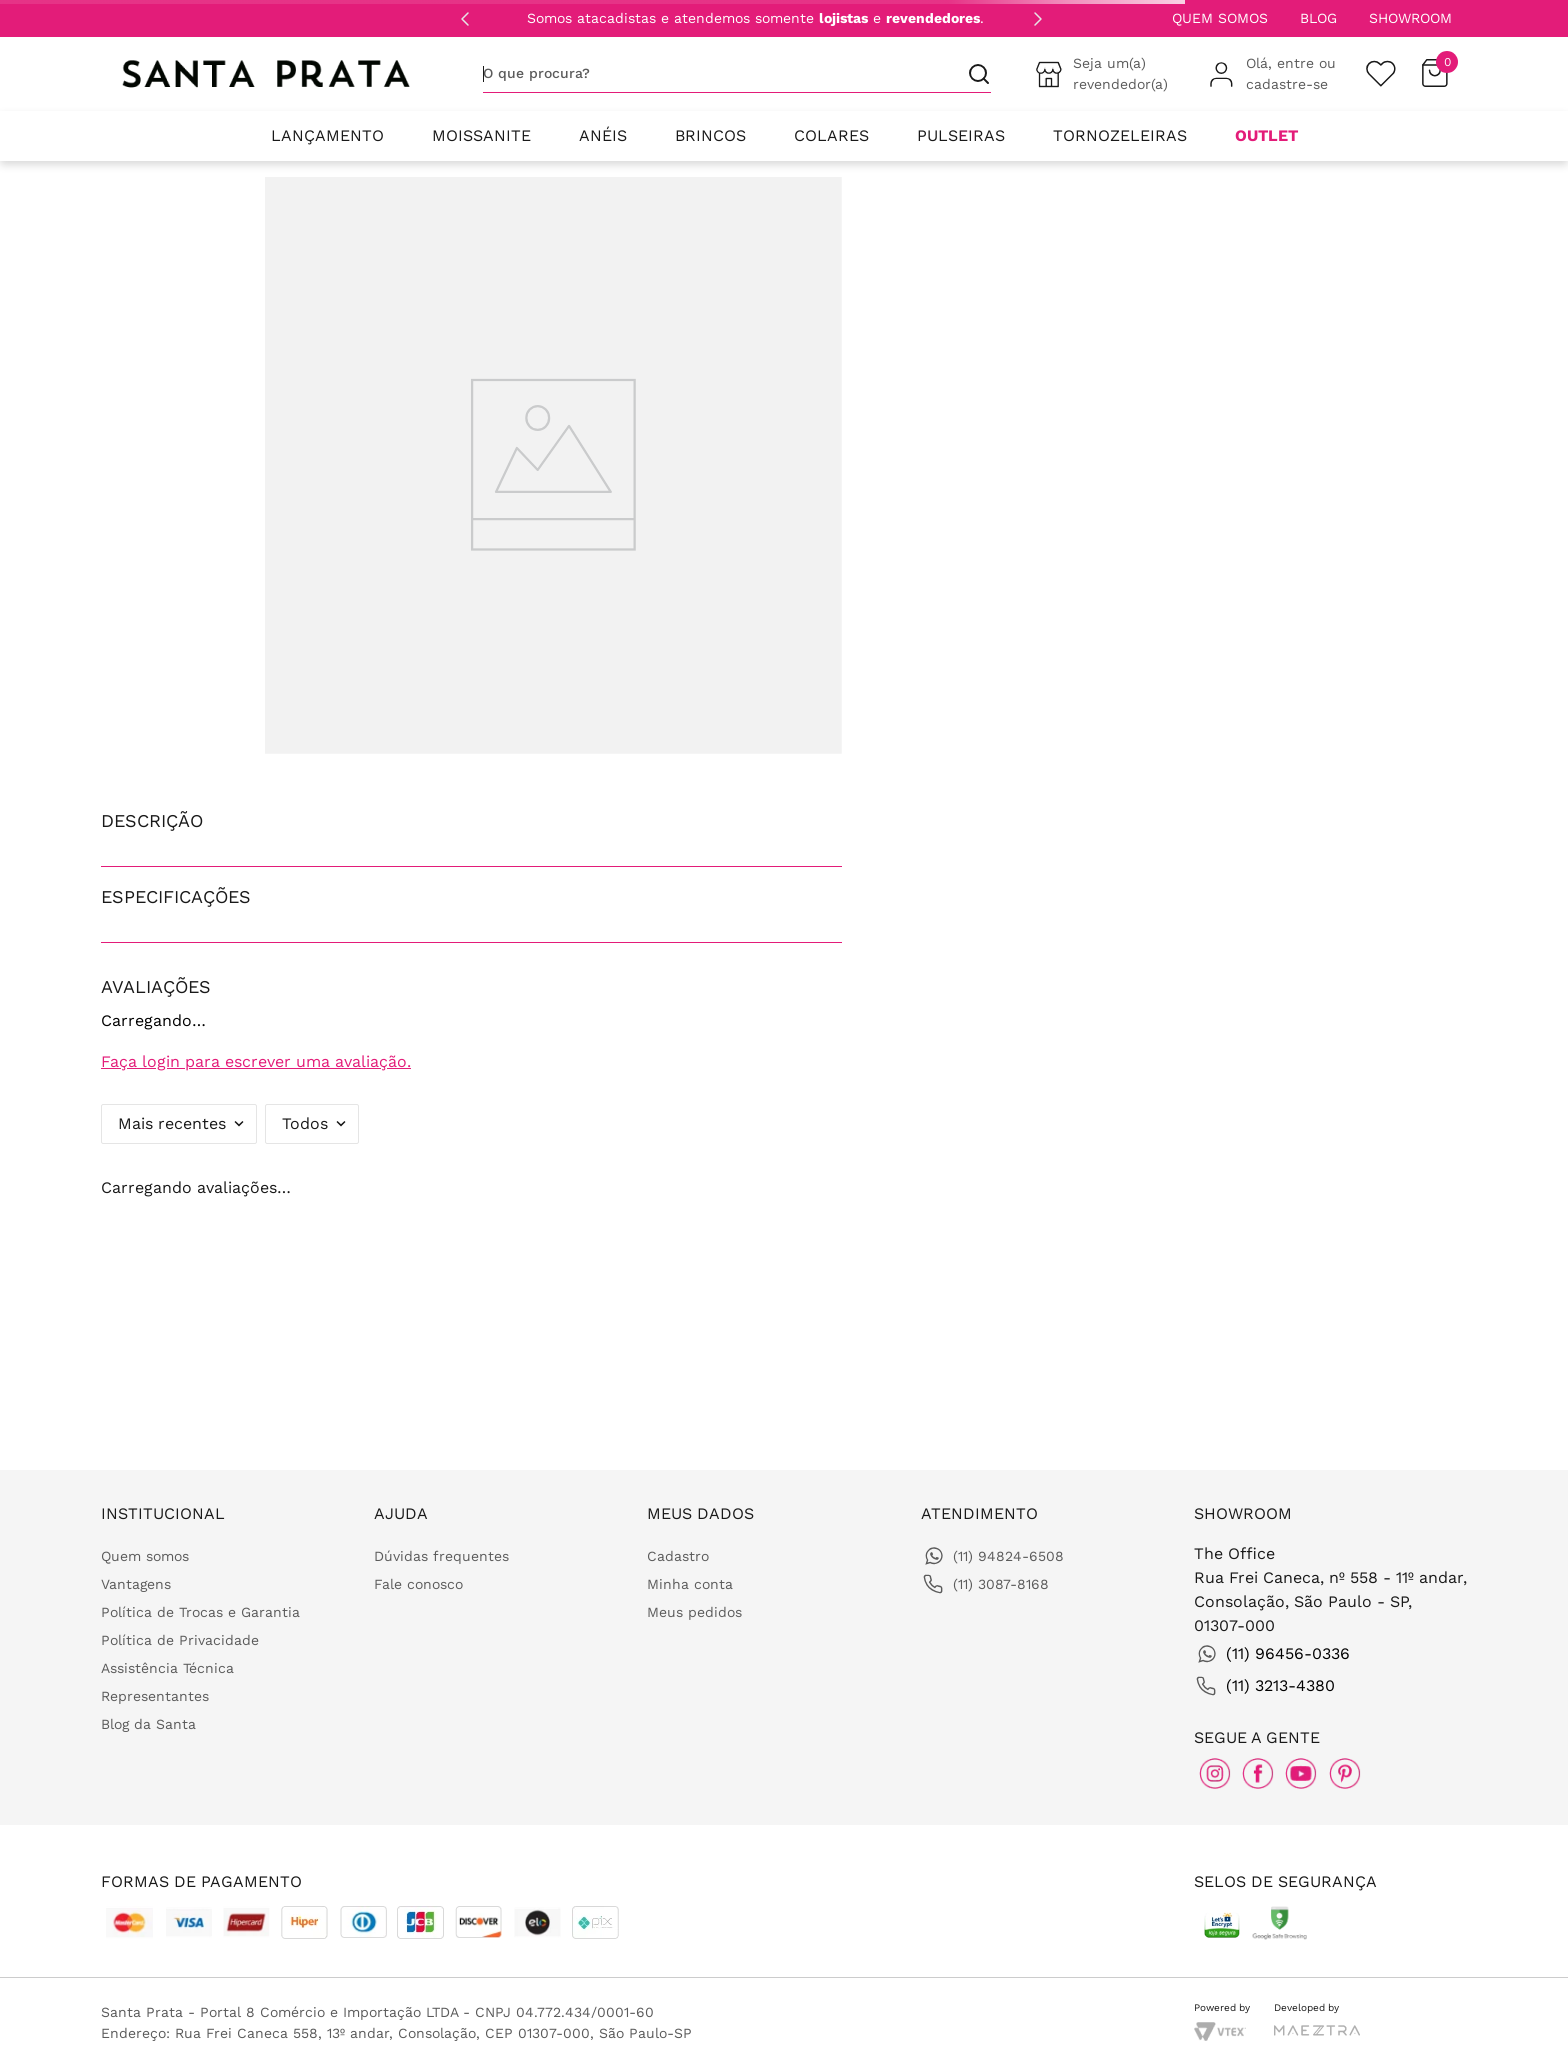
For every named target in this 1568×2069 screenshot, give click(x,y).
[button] (471, 820)
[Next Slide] (1038, 19)
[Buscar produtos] (971, 73)
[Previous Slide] (465, 19)
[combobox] (737, 74)
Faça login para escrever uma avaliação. (256, 1061)
